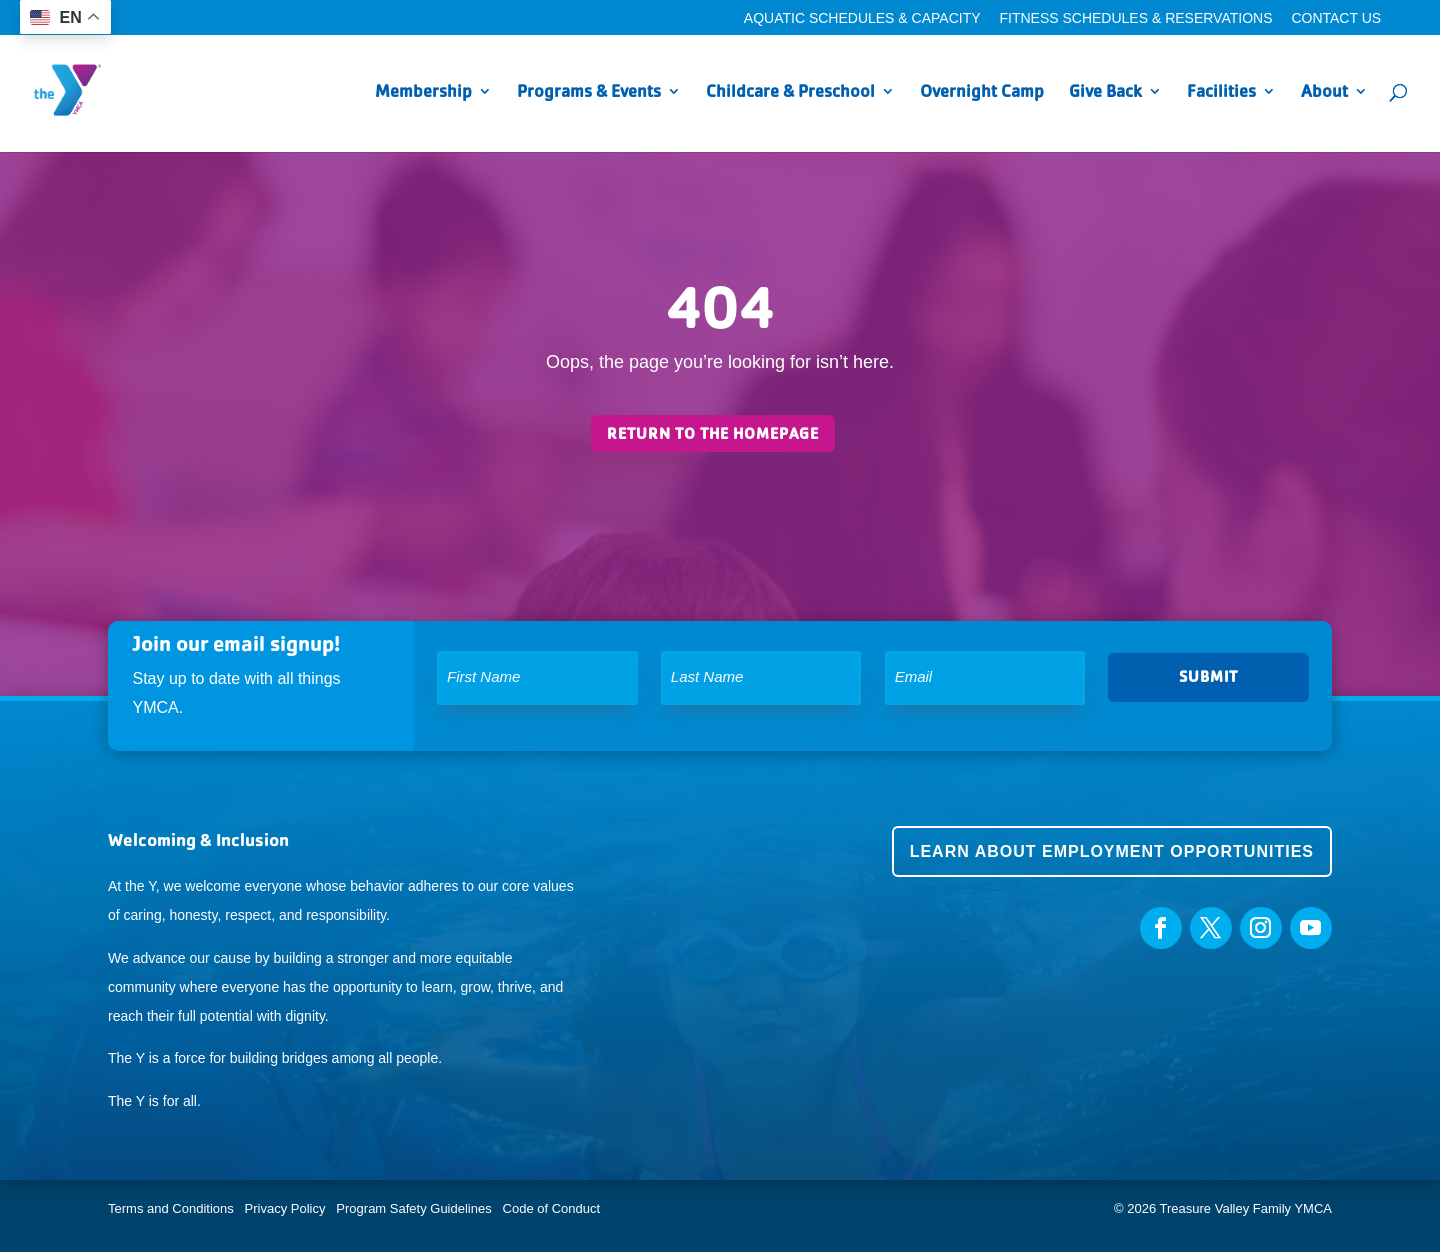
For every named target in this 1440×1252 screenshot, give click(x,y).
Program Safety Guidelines (412, 1208)
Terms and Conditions (171, 1208)
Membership (423, 93)
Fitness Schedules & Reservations (1135, 18)
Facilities (1221, 93)
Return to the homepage (713, 433)
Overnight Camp (982, 93)
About (1324, 93)
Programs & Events (589, 93)
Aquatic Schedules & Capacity (862, 18)
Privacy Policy (285, 1208)
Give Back (1105, 93)
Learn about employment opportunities (1112, 851)
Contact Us (1336, 18)
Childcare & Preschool (790, 93)
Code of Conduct (552, 1208)
